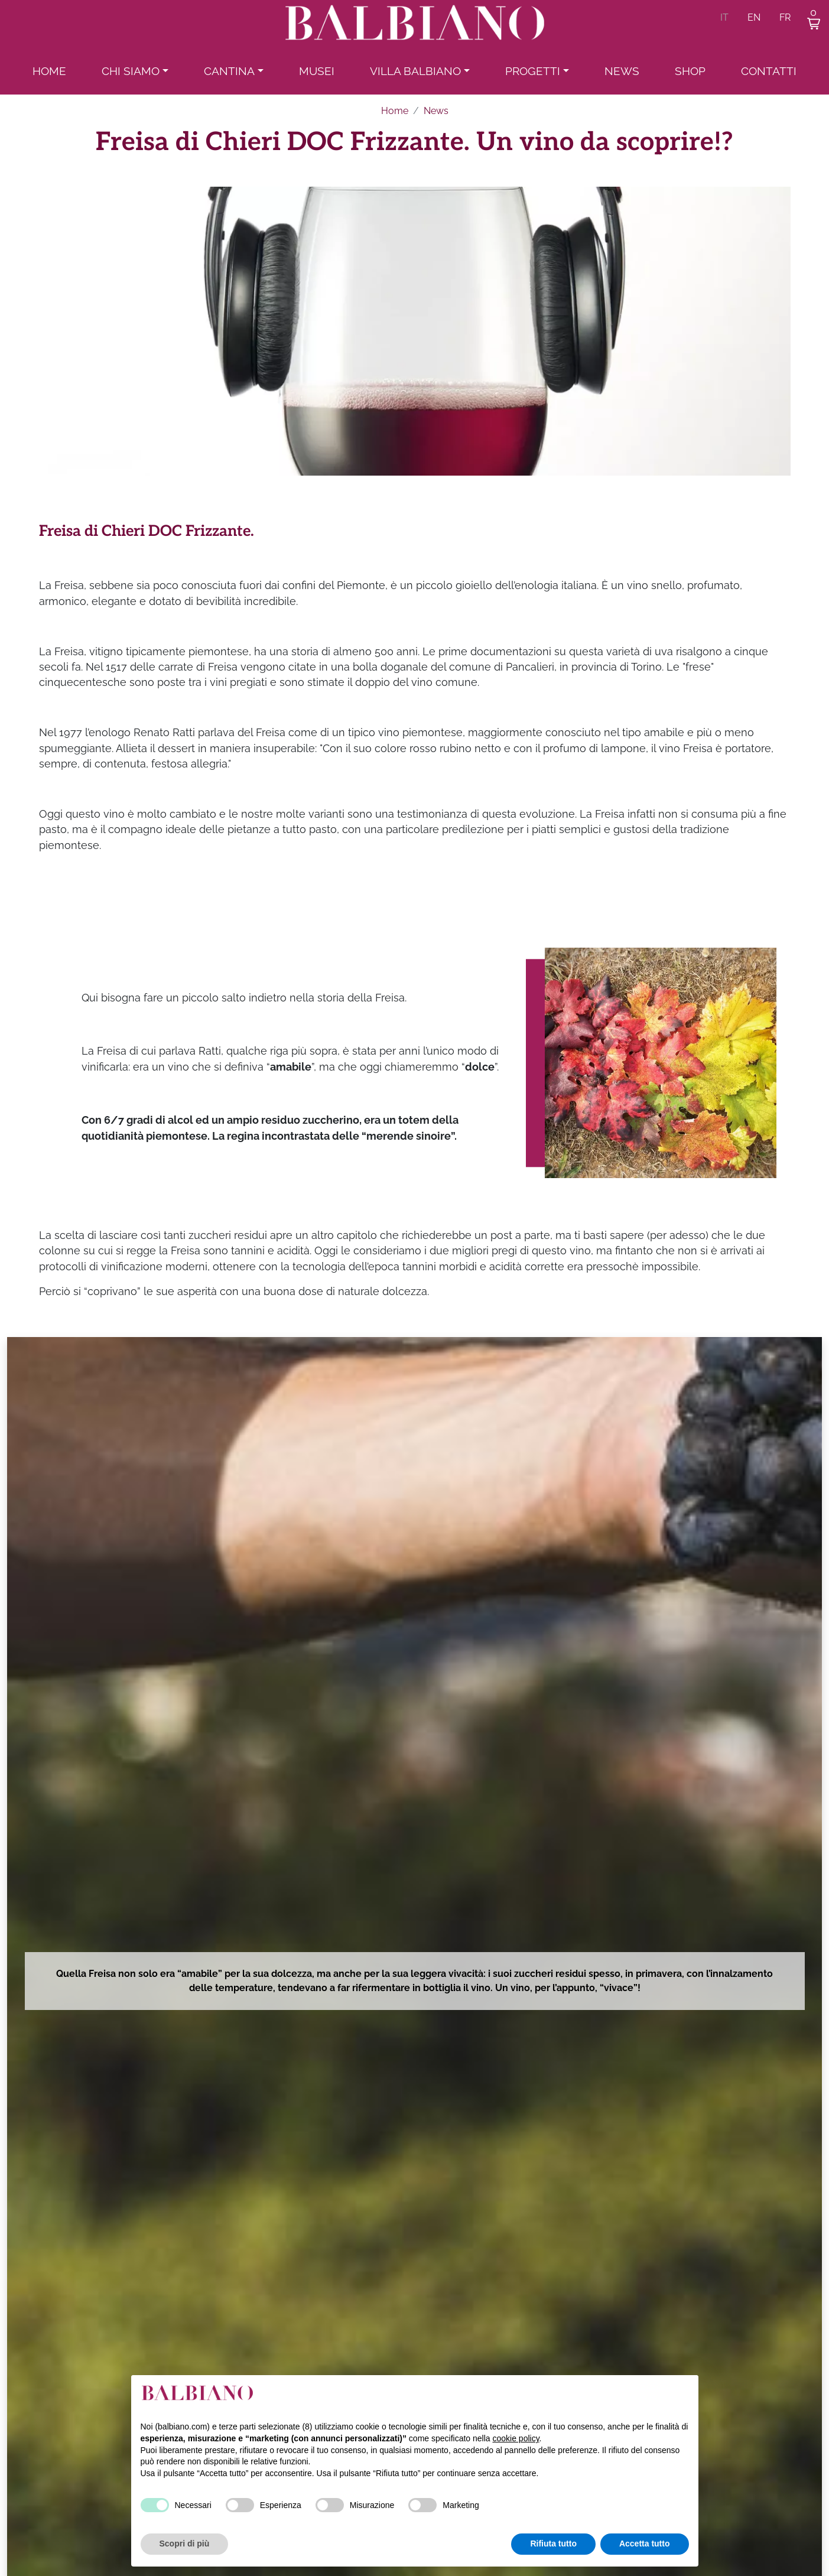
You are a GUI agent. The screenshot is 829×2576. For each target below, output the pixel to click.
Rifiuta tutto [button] (553, 2543)
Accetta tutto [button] (644, 2543)
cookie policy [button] (515, 2438)
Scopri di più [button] (185, 2543)
